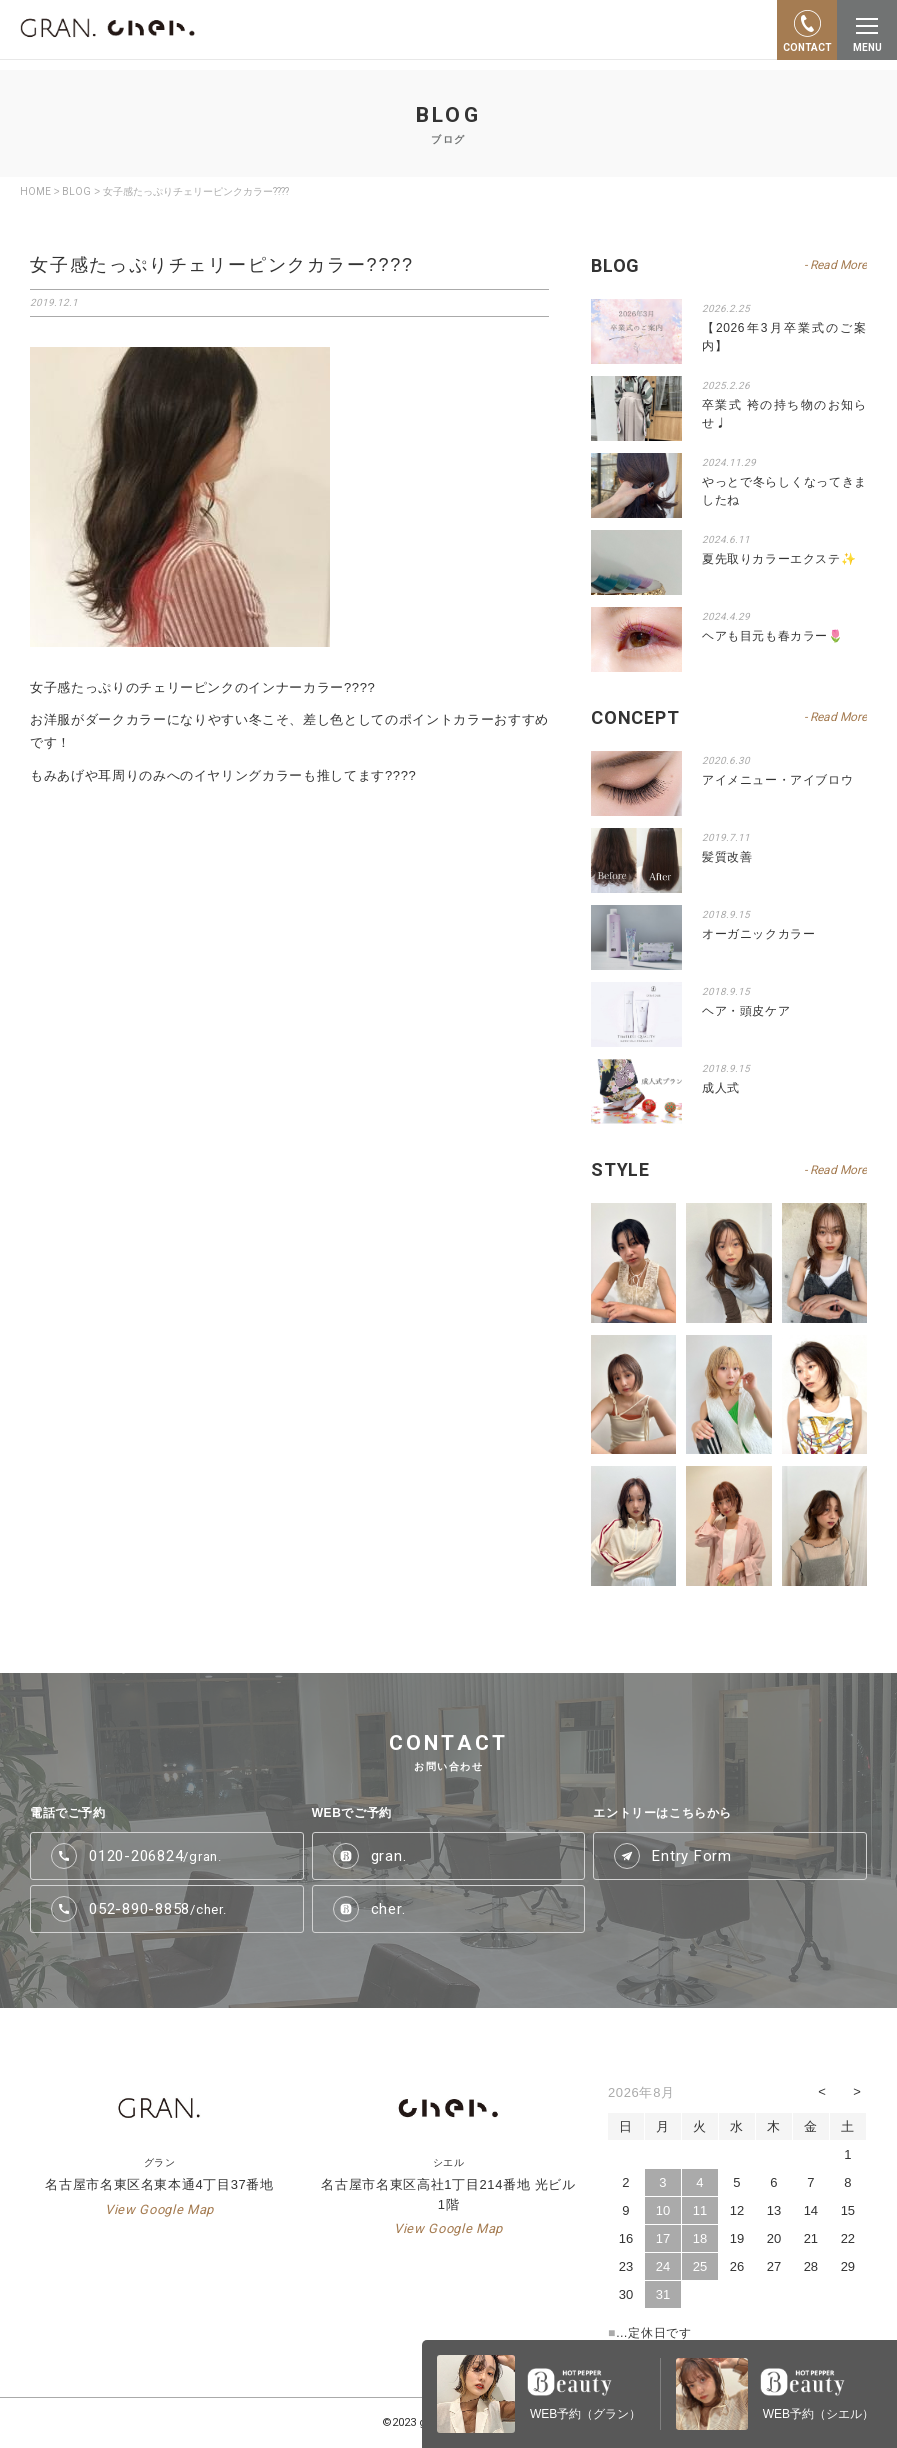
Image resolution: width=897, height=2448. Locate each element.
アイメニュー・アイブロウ (777, 780)
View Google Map (159, 2209)
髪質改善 (727, 857)
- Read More (835, 1170)
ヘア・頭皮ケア (746, 1011)
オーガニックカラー (758, 934)
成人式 (721, 1088)
